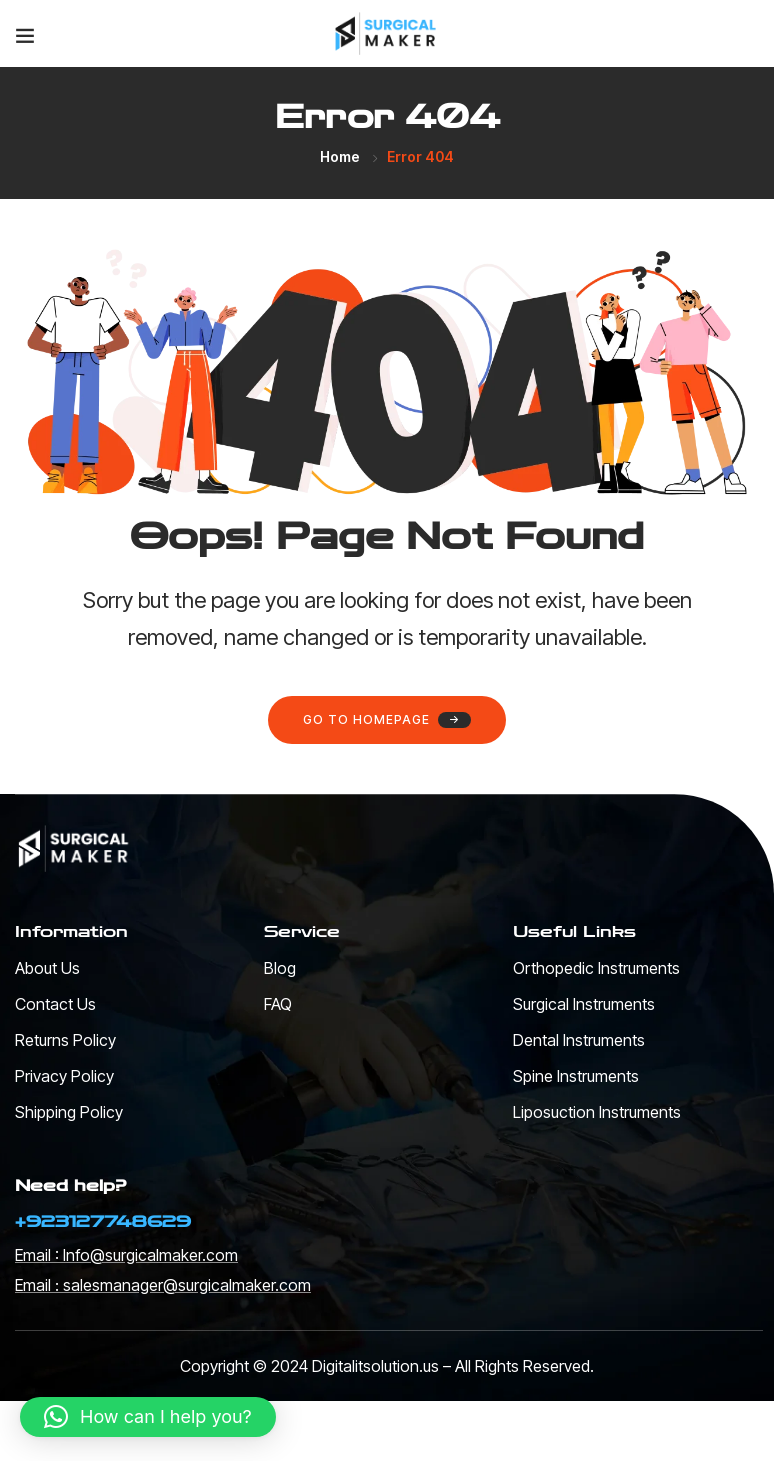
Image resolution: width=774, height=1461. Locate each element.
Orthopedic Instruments (596, 968)
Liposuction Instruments (597, 1112)
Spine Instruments (576, 1076)
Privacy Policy (64, 1076)
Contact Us (55, 1004)
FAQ (278, 1004)
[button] (148, 1417)
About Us (47, 968)
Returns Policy (65, 1040)
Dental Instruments (579, 1040)
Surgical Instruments (584, 1004)
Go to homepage (387, 720)
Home (340, 156)
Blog (280, 968)
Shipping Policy (69, 1112)
